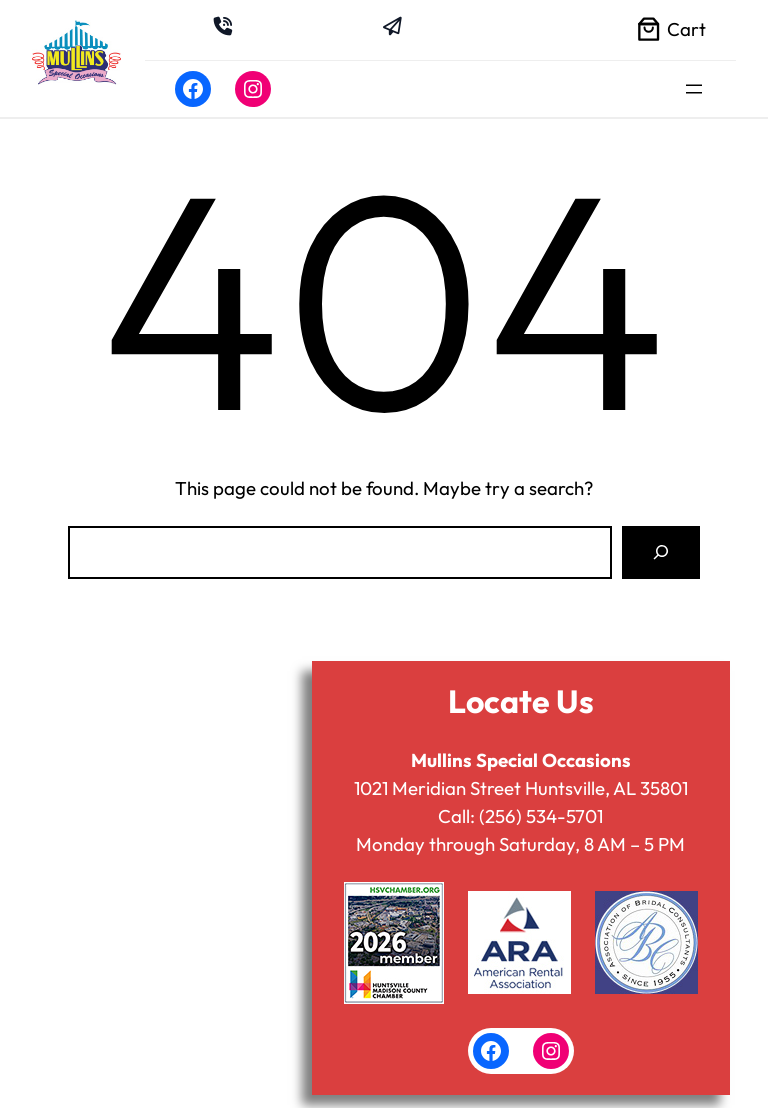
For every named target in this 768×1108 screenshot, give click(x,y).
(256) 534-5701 (541, 816)
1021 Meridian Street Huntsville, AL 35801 (521, 788)
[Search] (661, 552)
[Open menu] (694, 89)
